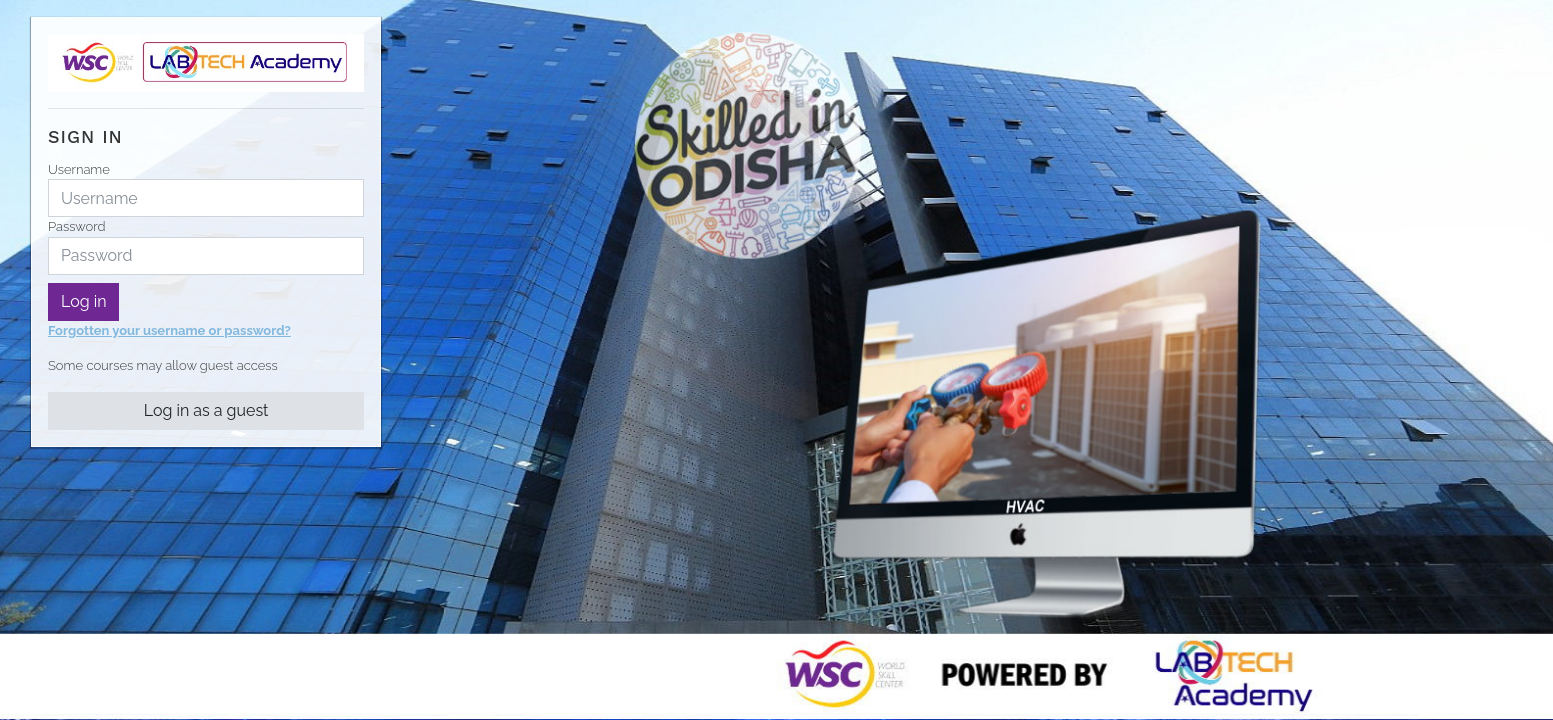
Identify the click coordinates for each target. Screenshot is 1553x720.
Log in (83, 301)
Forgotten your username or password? (169, 330)
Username (79, 169)
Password (76, 226)
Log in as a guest (206, 410)
